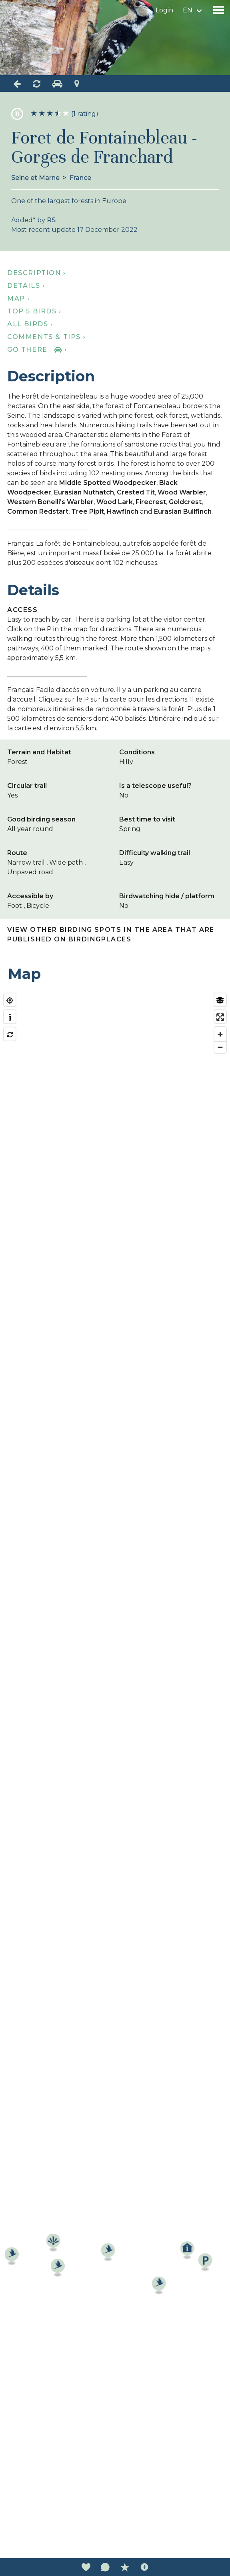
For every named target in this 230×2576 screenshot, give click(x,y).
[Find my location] (10, 1000)
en (187, 10)
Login (164, 10)
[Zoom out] (220, 1047)
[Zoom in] (220, 1034)
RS (51, 220)
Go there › (37, 349)
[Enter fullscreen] (220, 1017)
